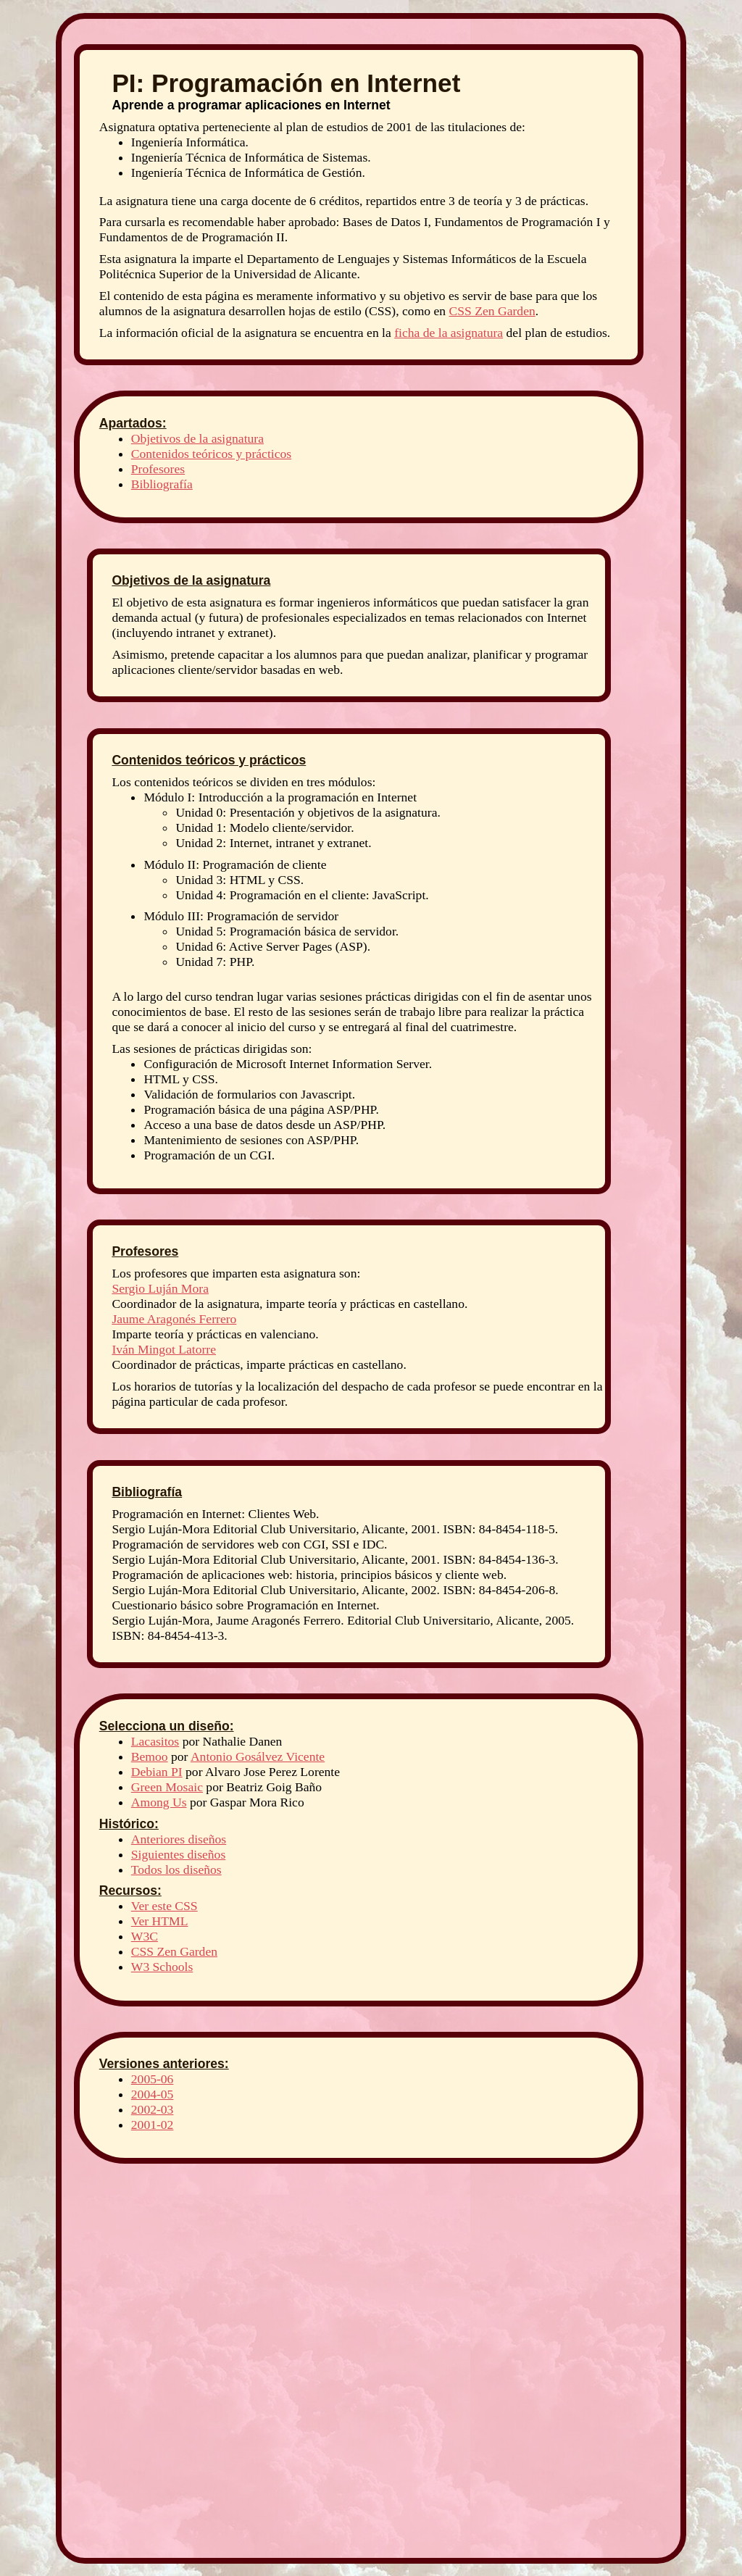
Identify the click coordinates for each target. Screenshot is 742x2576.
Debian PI (157, 1771)
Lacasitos (155, 1741)
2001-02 (152, 2124)
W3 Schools (162, 1966)
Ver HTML (159, 1921)
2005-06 (152, 2079)
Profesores (158, 469)
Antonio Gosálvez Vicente (258, 1756)
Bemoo (149, 1756)
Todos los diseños (176, 1869)
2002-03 (152, 2109)
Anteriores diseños (178, 1839)
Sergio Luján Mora (160, 1288)
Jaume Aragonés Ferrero (174, 1319)
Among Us (159, 1802)
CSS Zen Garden (492, 311)
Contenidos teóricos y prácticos (211, 453)
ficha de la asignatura (448, 332)
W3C (144, 1936)
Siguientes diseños (178, 1854)
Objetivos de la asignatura (197, 438)
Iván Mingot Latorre (164, 1349)
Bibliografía (162, 484)
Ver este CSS (164, 1905)
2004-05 (152, 2094)
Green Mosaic (167, 1787)
